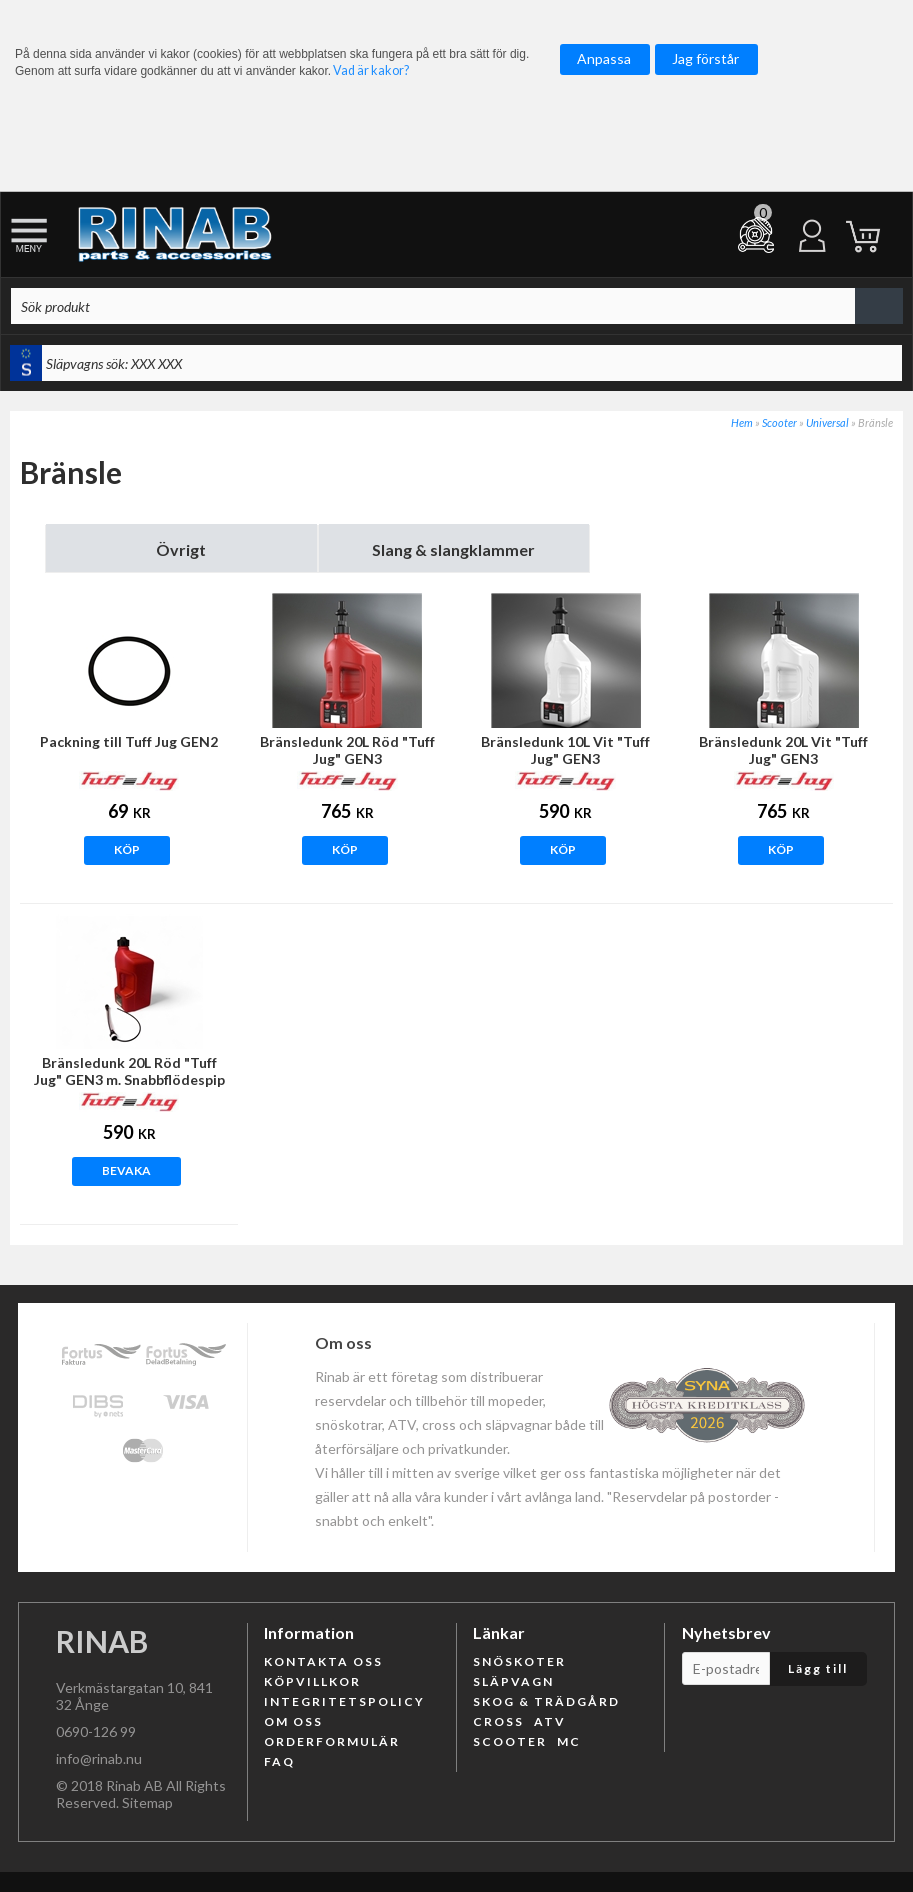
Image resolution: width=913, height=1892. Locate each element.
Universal (827, 422)
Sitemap (147, 1802)
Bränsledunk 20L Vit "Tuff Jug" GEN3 (783, 750)
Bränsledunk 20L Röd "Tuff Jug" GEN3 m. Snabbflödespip (129, 1071)
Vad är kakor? (371, 70)
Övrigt (181, 549)
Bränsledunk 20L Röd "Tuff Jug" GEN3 (347, 750)
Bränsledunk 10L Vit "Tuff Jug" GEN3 (565, 750)
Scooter (779, 422)
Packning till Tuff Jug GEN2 (129, 741)
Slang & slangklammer (453, 549)
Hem (742, 422)
